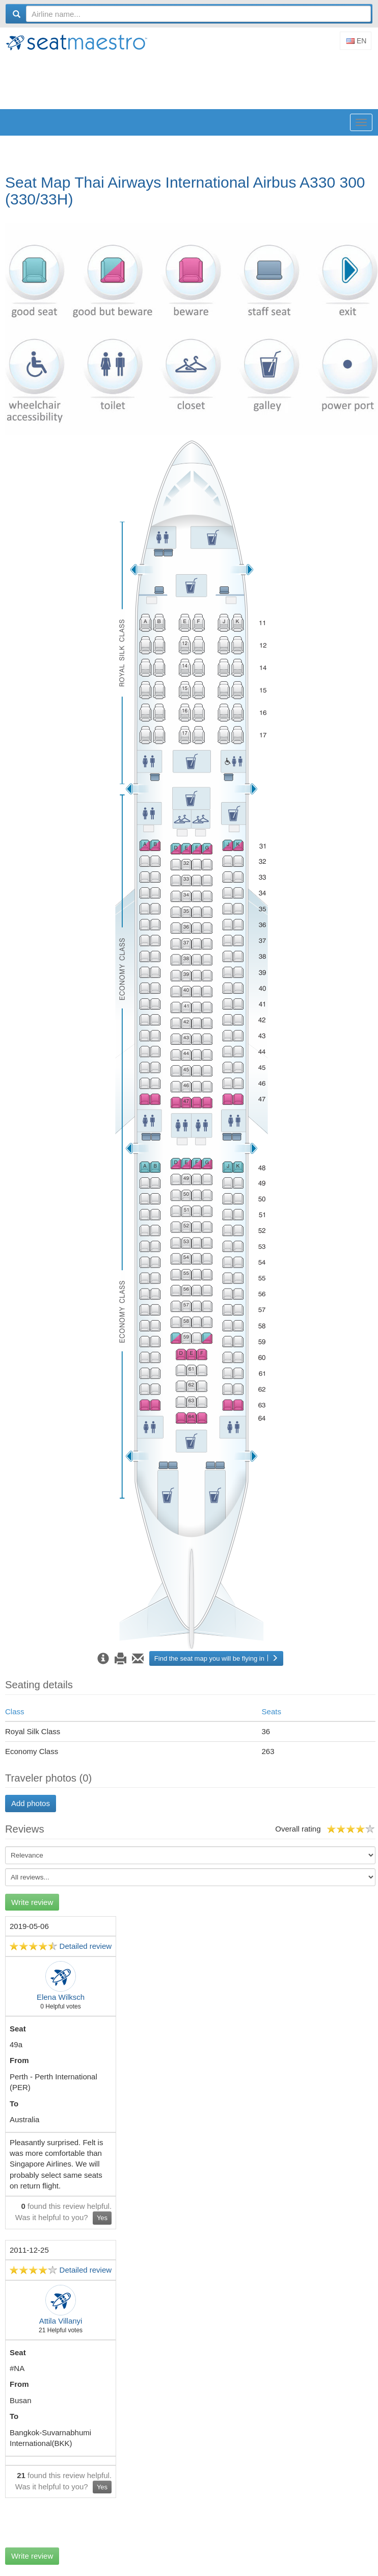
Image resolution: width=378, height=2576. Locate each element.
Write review (32, 1902)
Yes (102, 2218)
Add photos (30, 1803)
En (356, 41)
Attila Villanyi (61, 2320)
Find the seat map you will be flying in (216, 1658)
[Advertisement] (190, 81)
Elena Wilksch (61, 1997)
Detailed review (86, 1946)
